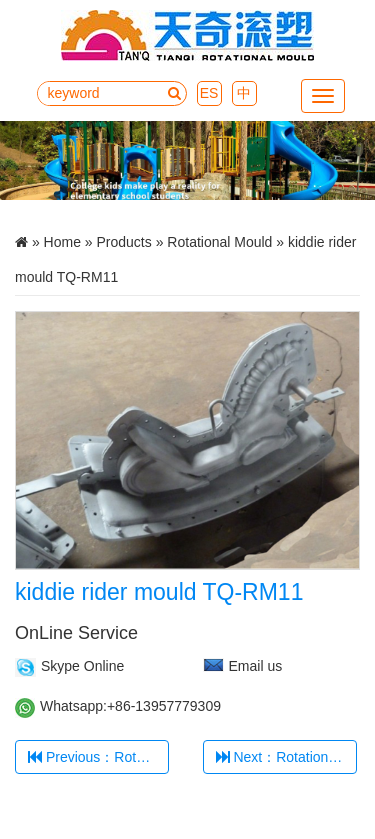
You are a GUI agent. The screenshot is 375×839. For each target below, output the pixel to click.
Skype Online (82, 666)
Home (62, 242)
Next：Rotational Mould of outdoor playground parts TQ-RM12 (286, 757)
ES (209, 93)
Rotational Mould (219, 242)
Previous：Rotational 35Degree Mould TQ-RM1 (98, 757)
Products (124, 242)
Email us (256, 666)
